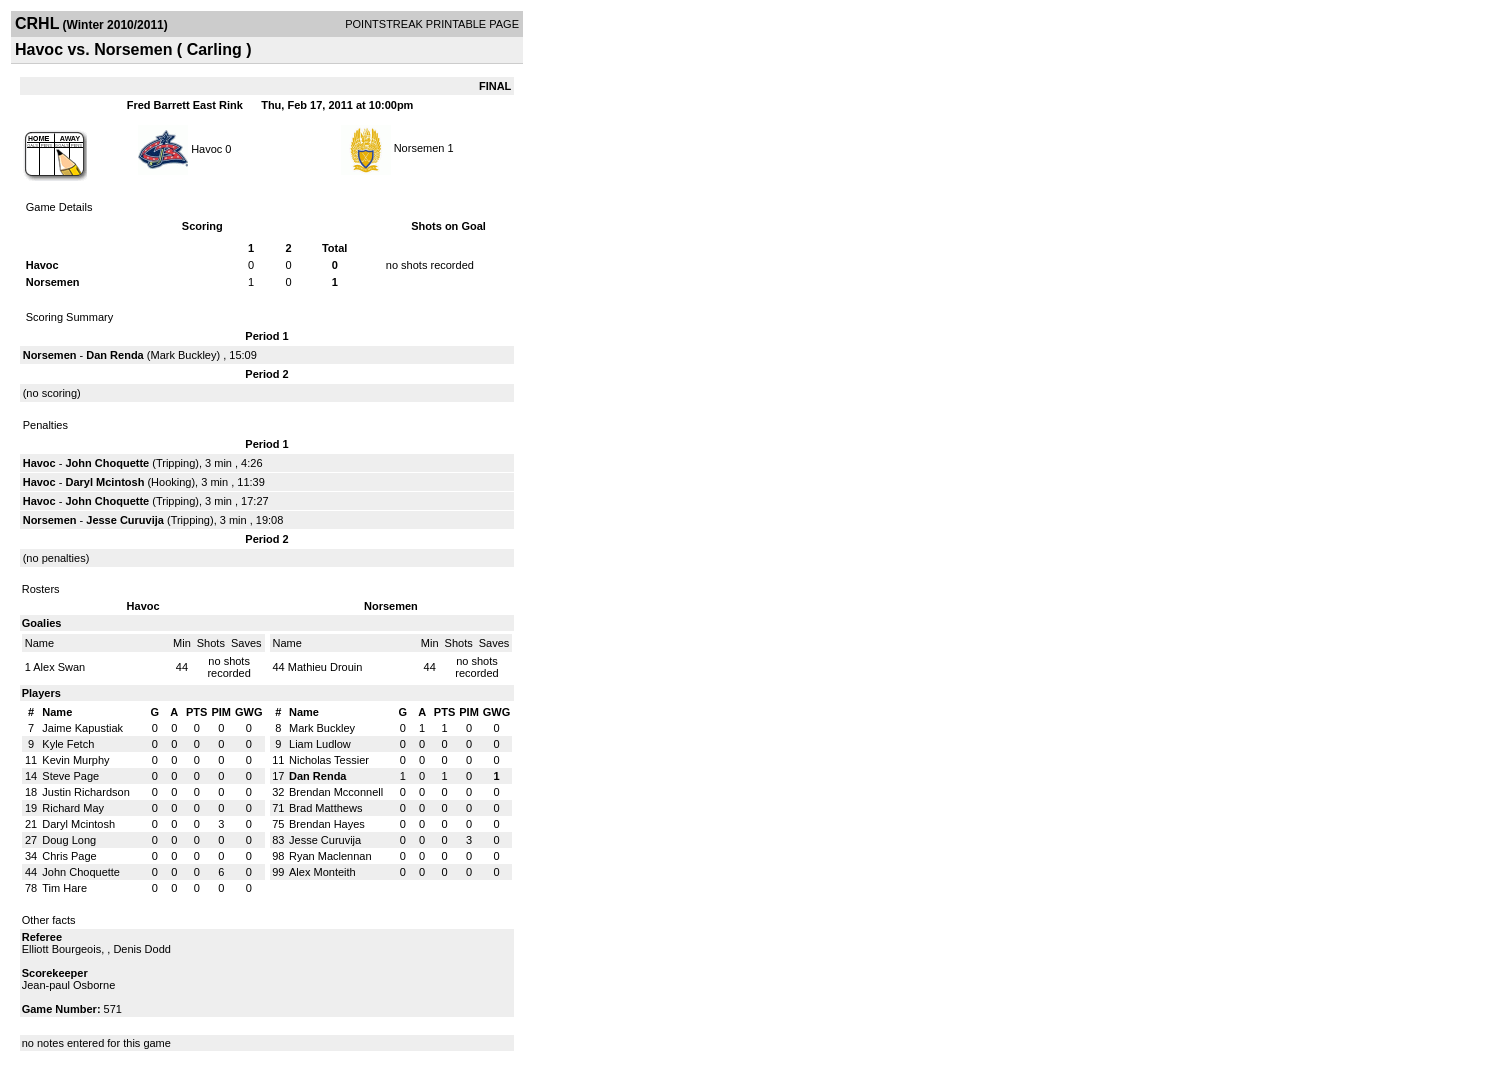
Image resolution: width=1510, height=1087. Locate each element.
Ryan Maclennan (330, 856)
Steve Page (70, 776)
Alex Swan (59, 667)
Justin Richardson (85, 792)
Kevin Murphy (75, 760)
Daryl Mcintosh (105, 482)
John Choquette (108, 463)
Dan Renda (114, 355)
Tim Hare (64, 888)
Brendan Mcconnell (336, 792)
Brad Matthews (325, 808)
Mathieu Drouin (325, 667)
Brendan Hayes (327, 824)
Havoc (206, 148)
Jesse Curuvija (125, 520)
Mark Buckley (183, 355)
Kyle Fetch (68, 744)
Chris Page (69, 856)
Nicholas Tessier (329, 760)
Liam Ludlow (320, 744)
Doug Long (69, 840)
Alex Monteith (322, 872)
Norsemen (419, 148)
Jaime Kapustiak (82, 728)
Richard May (73, 808)
